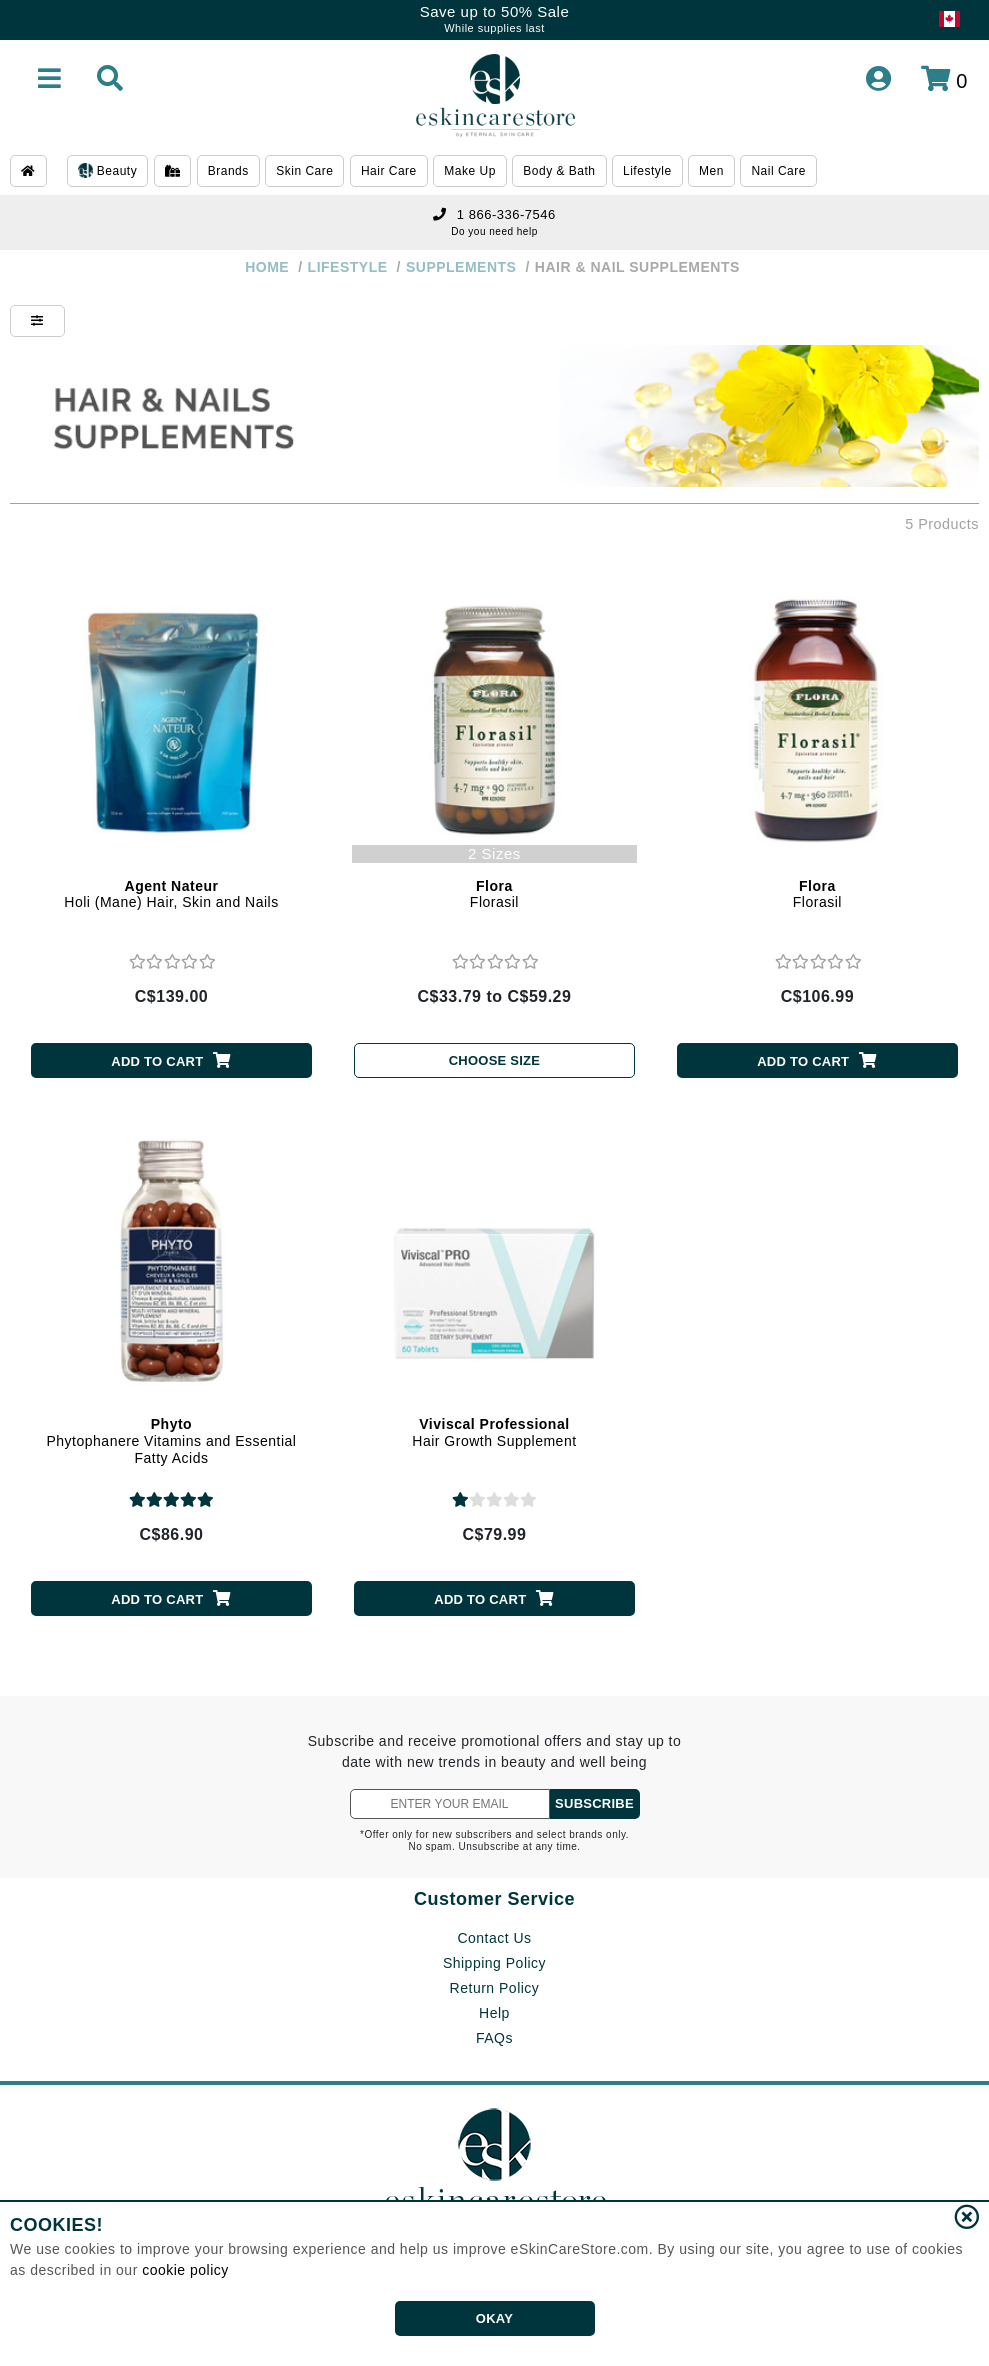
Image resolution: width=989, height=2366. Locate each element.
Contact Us (494, 1938)
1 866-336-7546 (494, 214)
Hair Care (389, 171)
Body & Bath (559, 171)
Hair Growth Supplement (494, 1432)
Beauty (107, 172)
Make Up (470, 171)
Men (711, 171)
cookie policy (185, 2270)
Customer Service (494, 1899)
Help (494, 2013)
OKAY (494, 2318)
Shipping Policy (494, 1963)
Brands (228, 171)
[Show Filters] (37, 321)
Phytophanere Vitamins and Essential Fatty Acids (172, 1441)
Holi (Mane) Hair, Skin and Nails (171, 894)
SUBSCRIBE (594, 1803)
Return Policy (495, 1988)
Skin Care (304, 171)
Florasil (494, 894)
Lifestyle (647, 171)
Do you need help (494, 231)
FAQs (494, 2038)
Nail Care (778, 171)
